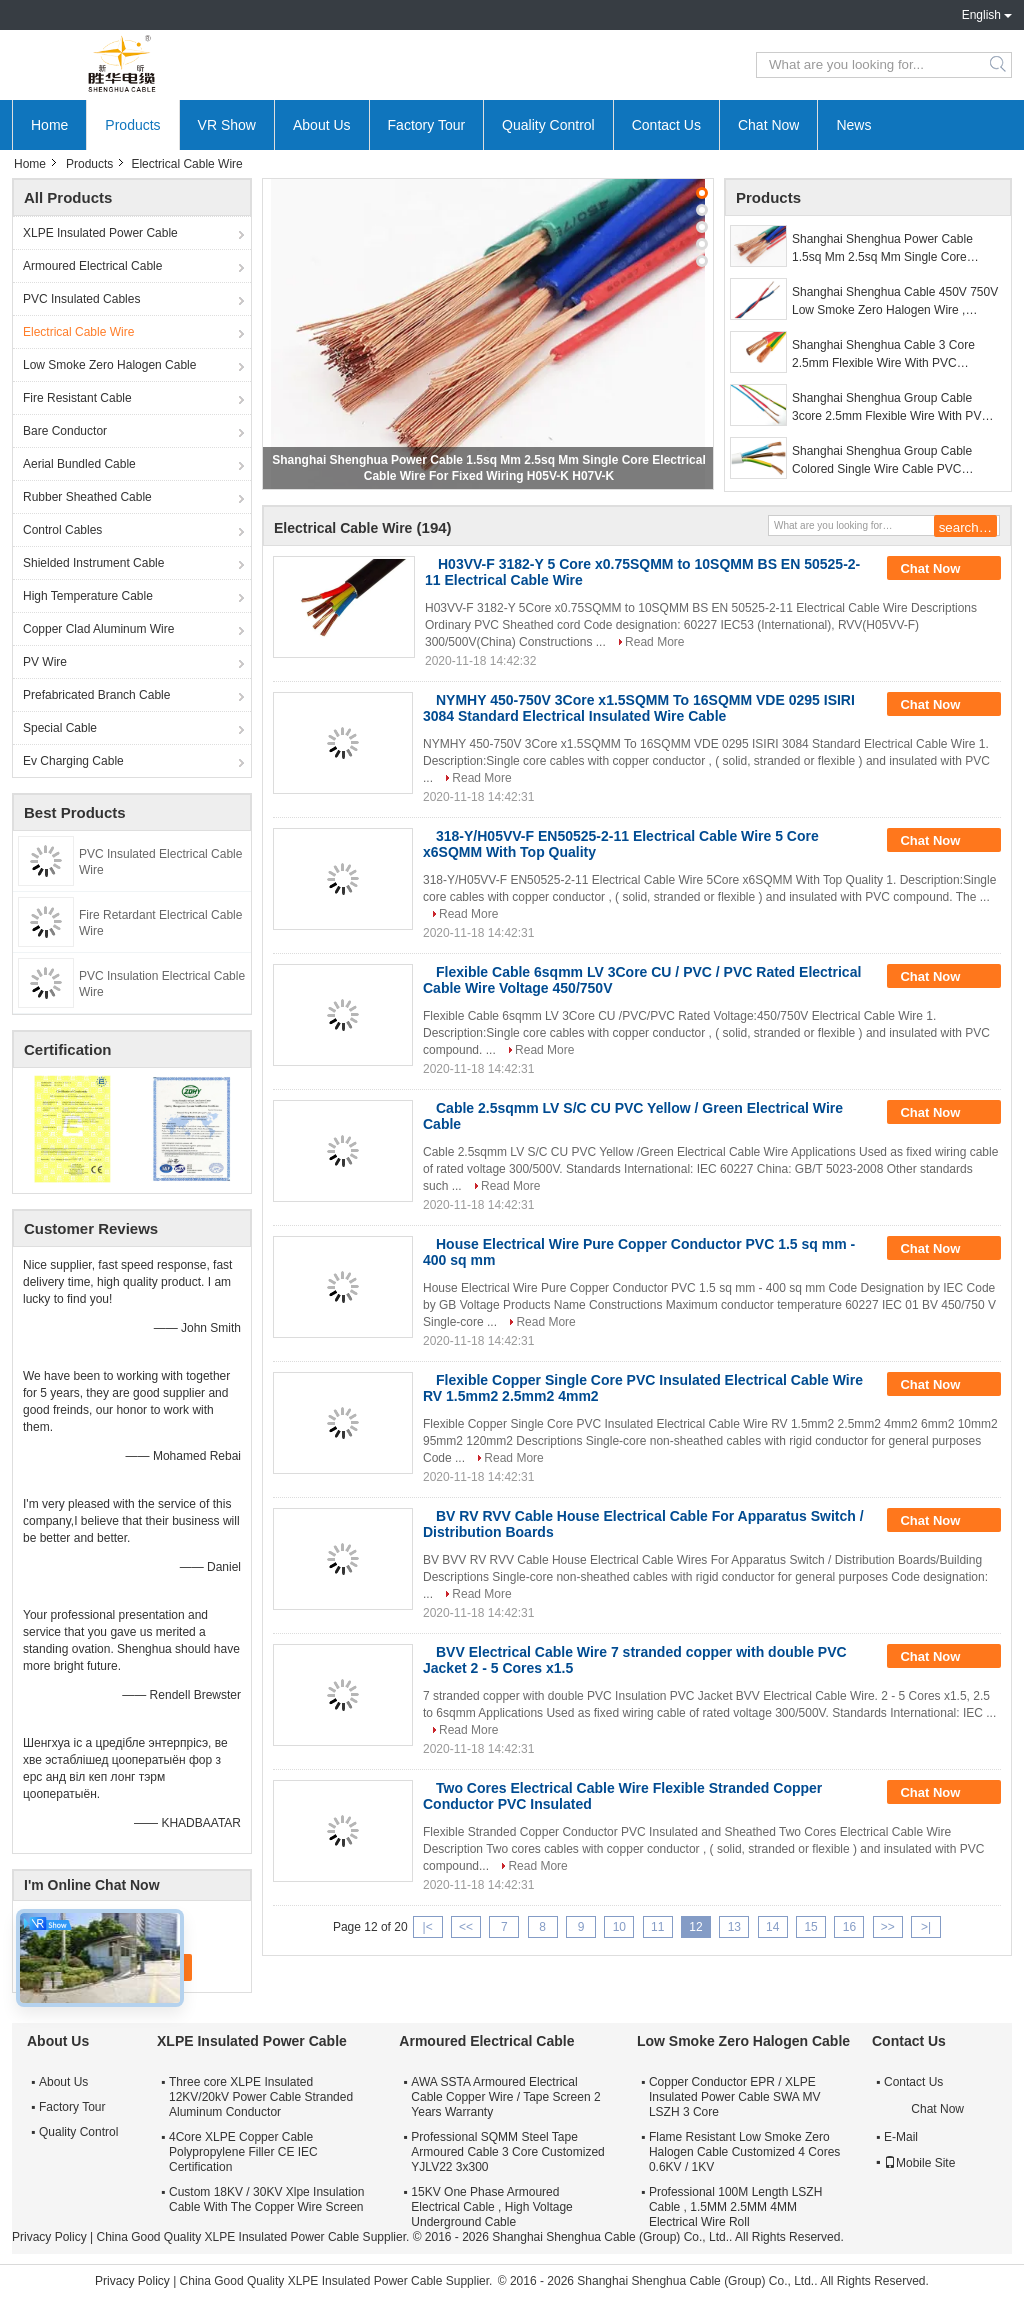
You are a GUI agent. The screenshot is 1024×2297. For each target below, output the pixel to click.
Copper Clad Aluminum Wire (98, 629)
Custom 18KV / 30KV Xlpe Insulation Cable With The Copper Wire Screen (266, 2199)
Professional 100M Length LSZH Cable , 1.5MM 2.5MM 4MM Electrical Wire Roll (735, 2207)
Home (49, 125)
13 (734, 1927)
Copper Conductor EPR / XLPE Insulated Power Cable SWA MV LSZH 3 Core (735, 2097)
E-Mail (901, 2137)
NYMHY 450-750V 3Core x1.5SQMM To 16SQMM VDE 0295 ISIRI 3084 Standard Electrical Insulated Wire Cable (639, 708)
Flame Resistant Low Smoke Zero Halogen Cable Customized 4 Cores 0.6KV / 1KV (744, 2152)
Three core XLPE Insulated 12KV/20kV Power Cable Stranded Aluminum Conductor (261, 2097)
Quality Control (548, 125)
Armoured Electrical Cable (92, 266)
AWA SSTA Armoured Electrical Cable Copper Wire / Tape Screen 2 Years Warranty (505, 2097)
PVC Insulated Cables (81, 299)
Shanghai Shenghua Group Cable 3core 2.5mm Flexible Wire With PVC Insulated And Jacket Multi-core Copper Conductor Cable (896, 408)
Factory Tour (427, 125)
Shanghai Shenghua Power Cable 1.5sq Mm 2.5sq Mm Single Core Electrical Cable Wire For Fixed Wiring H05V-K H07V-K (893, 249)
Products (132, 125)
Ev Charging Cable (73, 761)
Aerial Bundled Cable (79, 464)
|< (428, 1927)
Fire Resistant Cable (77, 398)
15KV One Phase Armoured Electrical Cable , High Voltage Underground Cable (491, 2207)
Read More (654, 642)
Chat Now (768, 125)
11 (657, 1927)
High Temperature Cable (88, 596)
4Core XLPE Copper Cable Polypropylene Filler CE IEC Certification (243, 2152)
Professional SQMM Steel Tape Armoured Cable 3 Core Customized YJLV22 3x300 (507, 2152)
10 (619, 1927)
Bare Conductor (65, 431)
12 (695, 1927)
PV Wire (45, 662)
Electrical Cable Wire (78, 332)
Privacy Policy (49, 2237)
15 (810, 1927)
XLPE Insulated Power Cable (100, 233)
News (853, 125)
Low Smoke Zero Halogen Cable (109, 365)
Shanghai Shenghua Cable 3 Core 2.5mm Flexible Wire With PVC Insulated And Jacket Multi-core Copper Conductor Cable (896, 355)
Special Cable (60, 728)
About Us (322, 125)
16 (849, 1927)
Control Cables (62, 530)
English (981, 15)
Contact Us (666, 125)
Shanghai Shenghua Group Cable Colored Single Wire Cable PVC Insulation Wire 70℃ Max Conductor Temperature (888, 461)
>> (888, 1927)
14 (772, 1927)
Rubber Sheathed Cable (87, 497)
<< (466, 1927)
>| (926, 1927)
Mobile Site (919, 2163)
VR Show (227, 125)
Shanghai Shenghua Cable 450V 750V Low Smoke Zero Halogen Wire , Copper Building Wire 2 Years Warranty (896, 302)
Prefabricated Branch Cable (96, 695)
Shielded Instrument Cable (93, 563)
